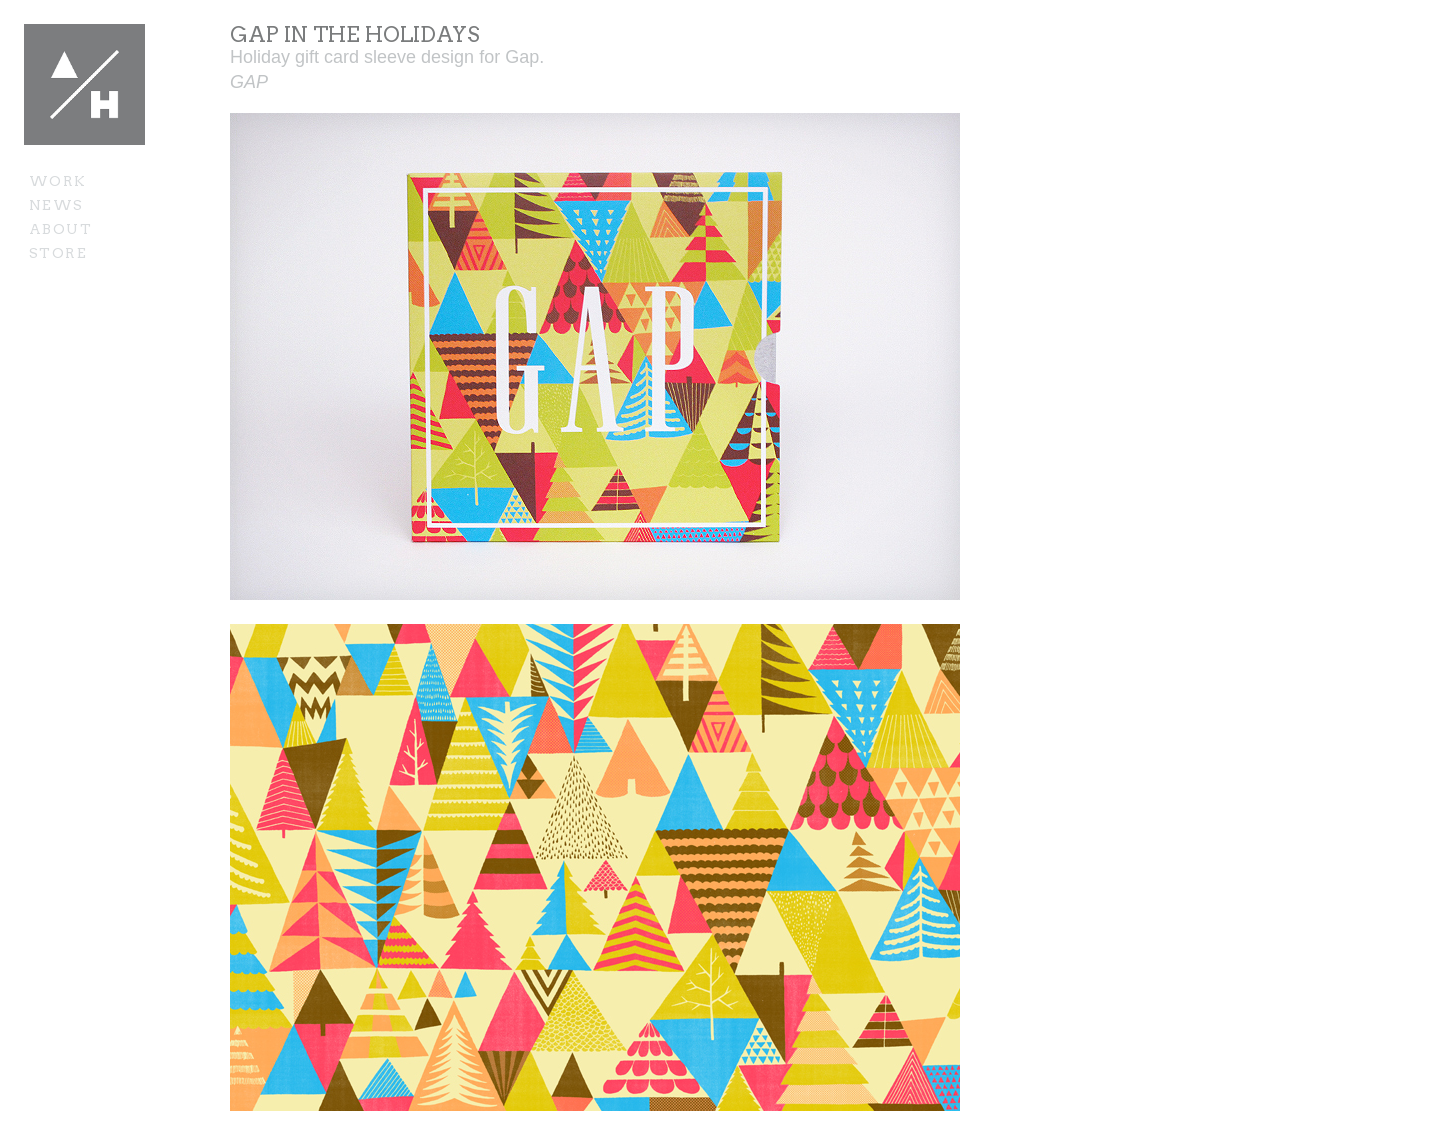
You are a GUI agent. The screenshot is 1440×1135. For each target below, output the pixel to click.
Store (58, 253)
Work (58, 181)
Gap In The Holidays (355, 34)
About (60, 229)
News (56, 205)
